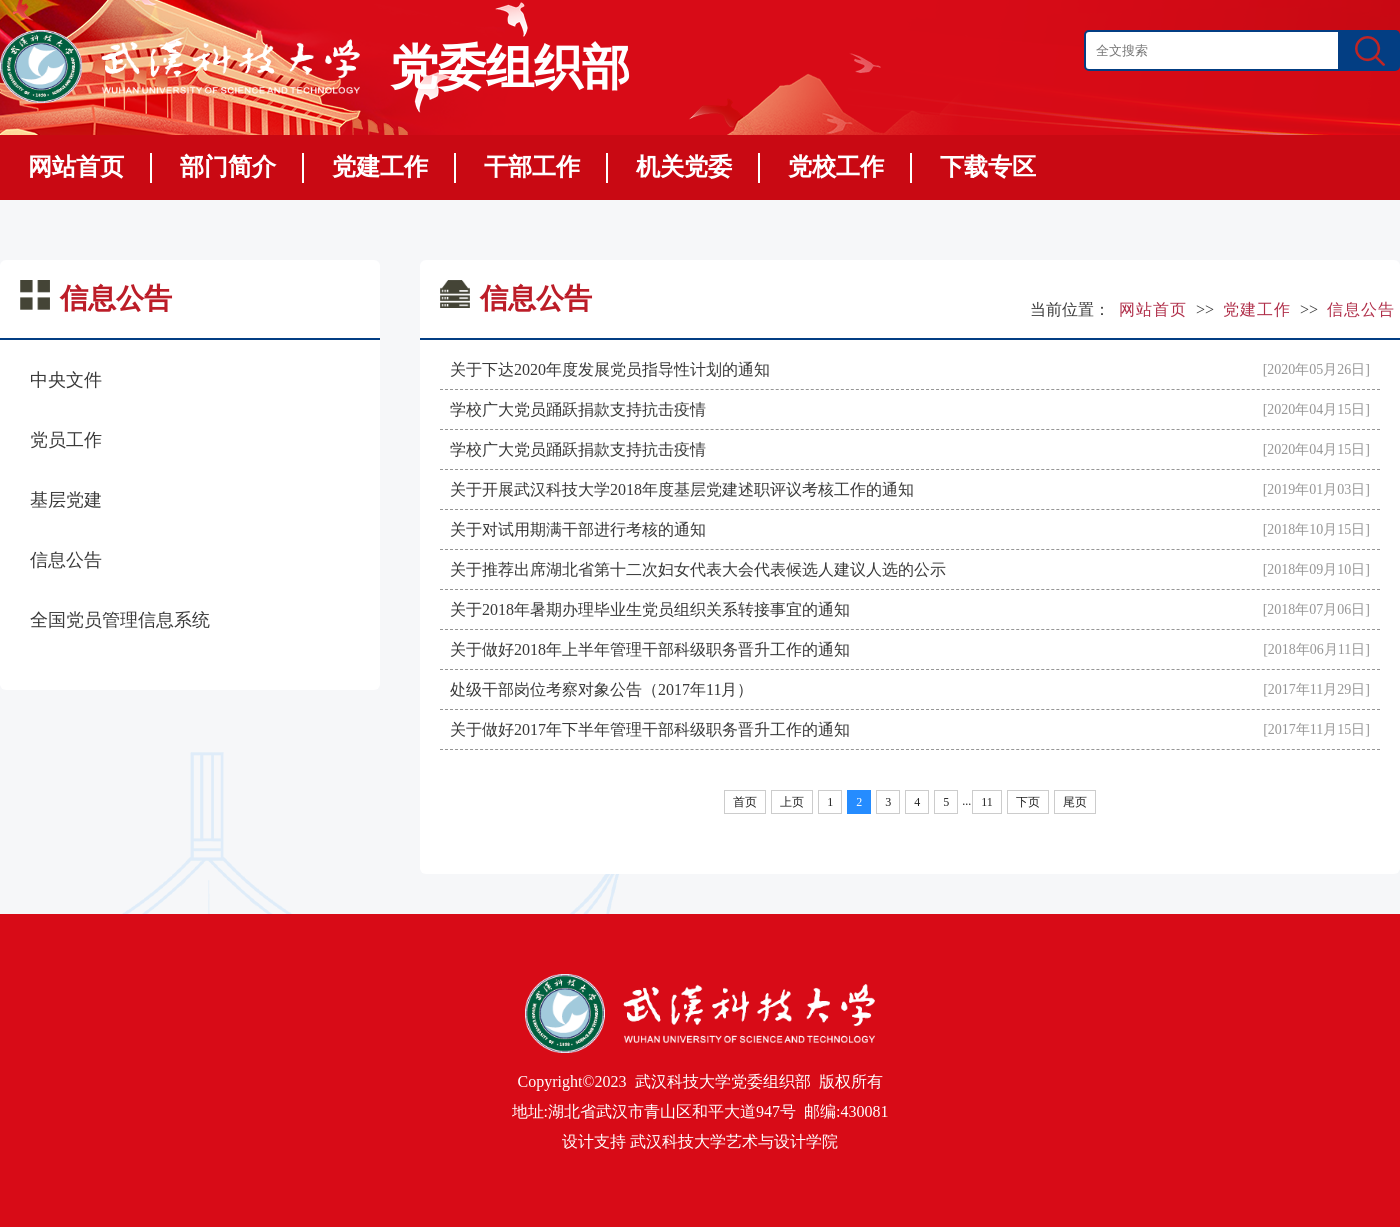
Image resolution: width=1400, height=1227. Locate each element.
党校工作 (836, 167)
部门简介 (228, 167)
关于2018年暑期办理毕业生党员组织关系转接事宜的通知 (650, 609)
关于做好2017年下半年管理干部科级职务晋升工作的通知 (650, 729)
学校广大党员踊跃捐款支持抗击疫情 (578, 409)
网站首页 (76, 167)
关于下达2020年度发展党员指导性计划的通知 (610, 369)
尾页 (1075, 802)
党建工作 (380, 167)
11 (987, 802)
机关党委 (684, 167)
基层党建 (66, 500)
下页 (1028, 802)
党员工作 (66, 440)
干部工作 (532, 167)
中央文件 (66, 380)
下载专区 (988, 167)
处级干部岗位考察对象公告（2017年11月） (601, 689)
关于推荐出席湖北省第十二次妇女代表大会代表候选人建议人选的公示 (698, 569)
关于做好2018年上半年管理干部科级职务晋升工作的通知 (650, 649)
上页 (792, 802)
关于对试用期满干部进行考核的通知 (578, 529)
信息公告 (66, 560)
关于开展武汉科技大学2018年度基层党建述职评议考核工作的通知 (682, 489)
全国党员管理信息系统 (120, 620)
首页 (745, 802)
